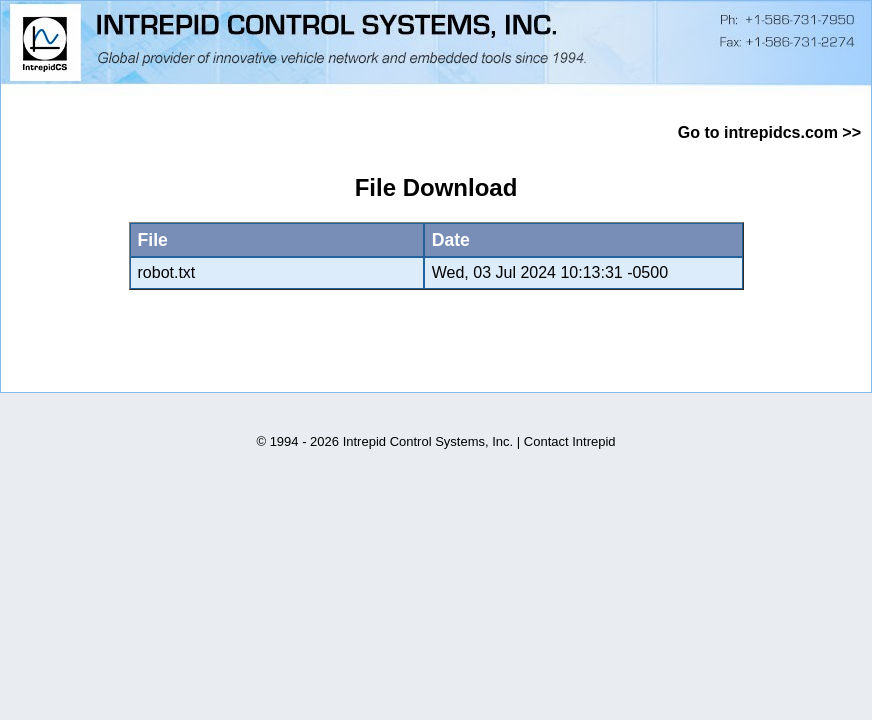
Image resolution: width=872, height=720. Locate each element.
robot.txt (167, 272)
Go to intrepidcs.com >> (769, 132)
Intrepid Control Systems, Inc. (428, 441)
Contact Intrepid (570, 441)
